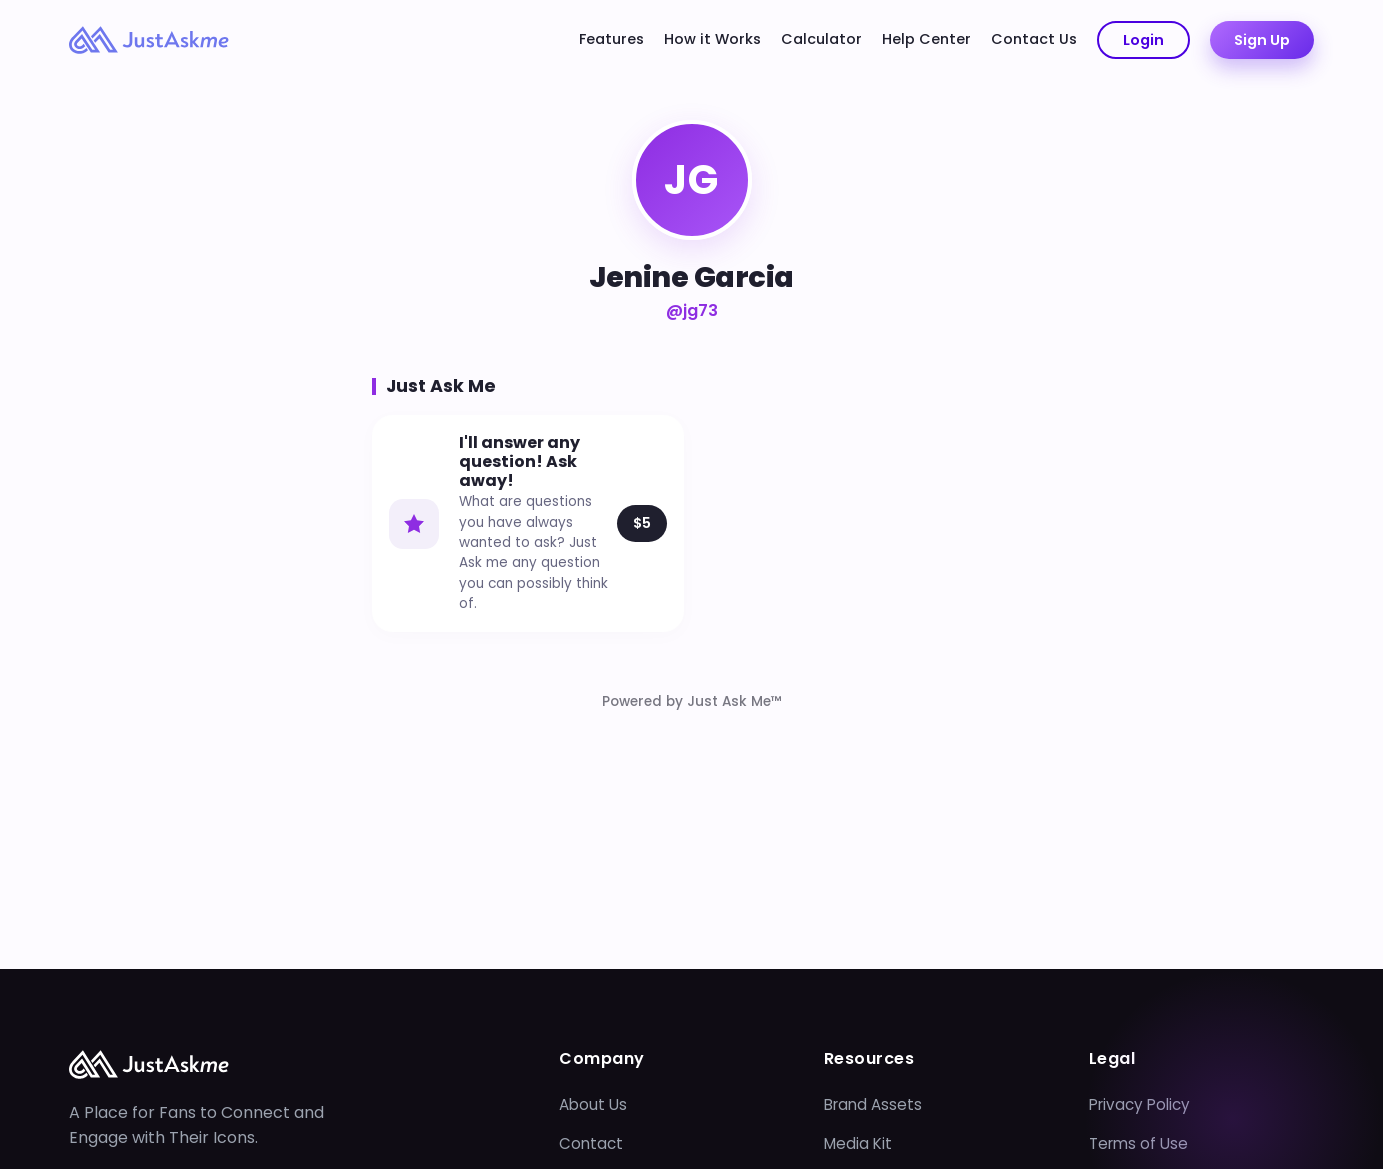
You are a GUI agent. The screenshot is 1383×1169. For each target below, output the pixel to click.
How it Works (712, 39)
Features (611, 39)
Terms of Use (1138, 1143)
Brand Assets (873, 1104)
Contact (591, 1143)
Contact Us (1034, 39)
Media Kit (858, 1143)
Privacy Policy (1139, 1104)
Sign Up (1262, 40)
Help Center (926, 39)
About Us (593, 1104)
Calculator (821, 39)
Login (1143, 40)
